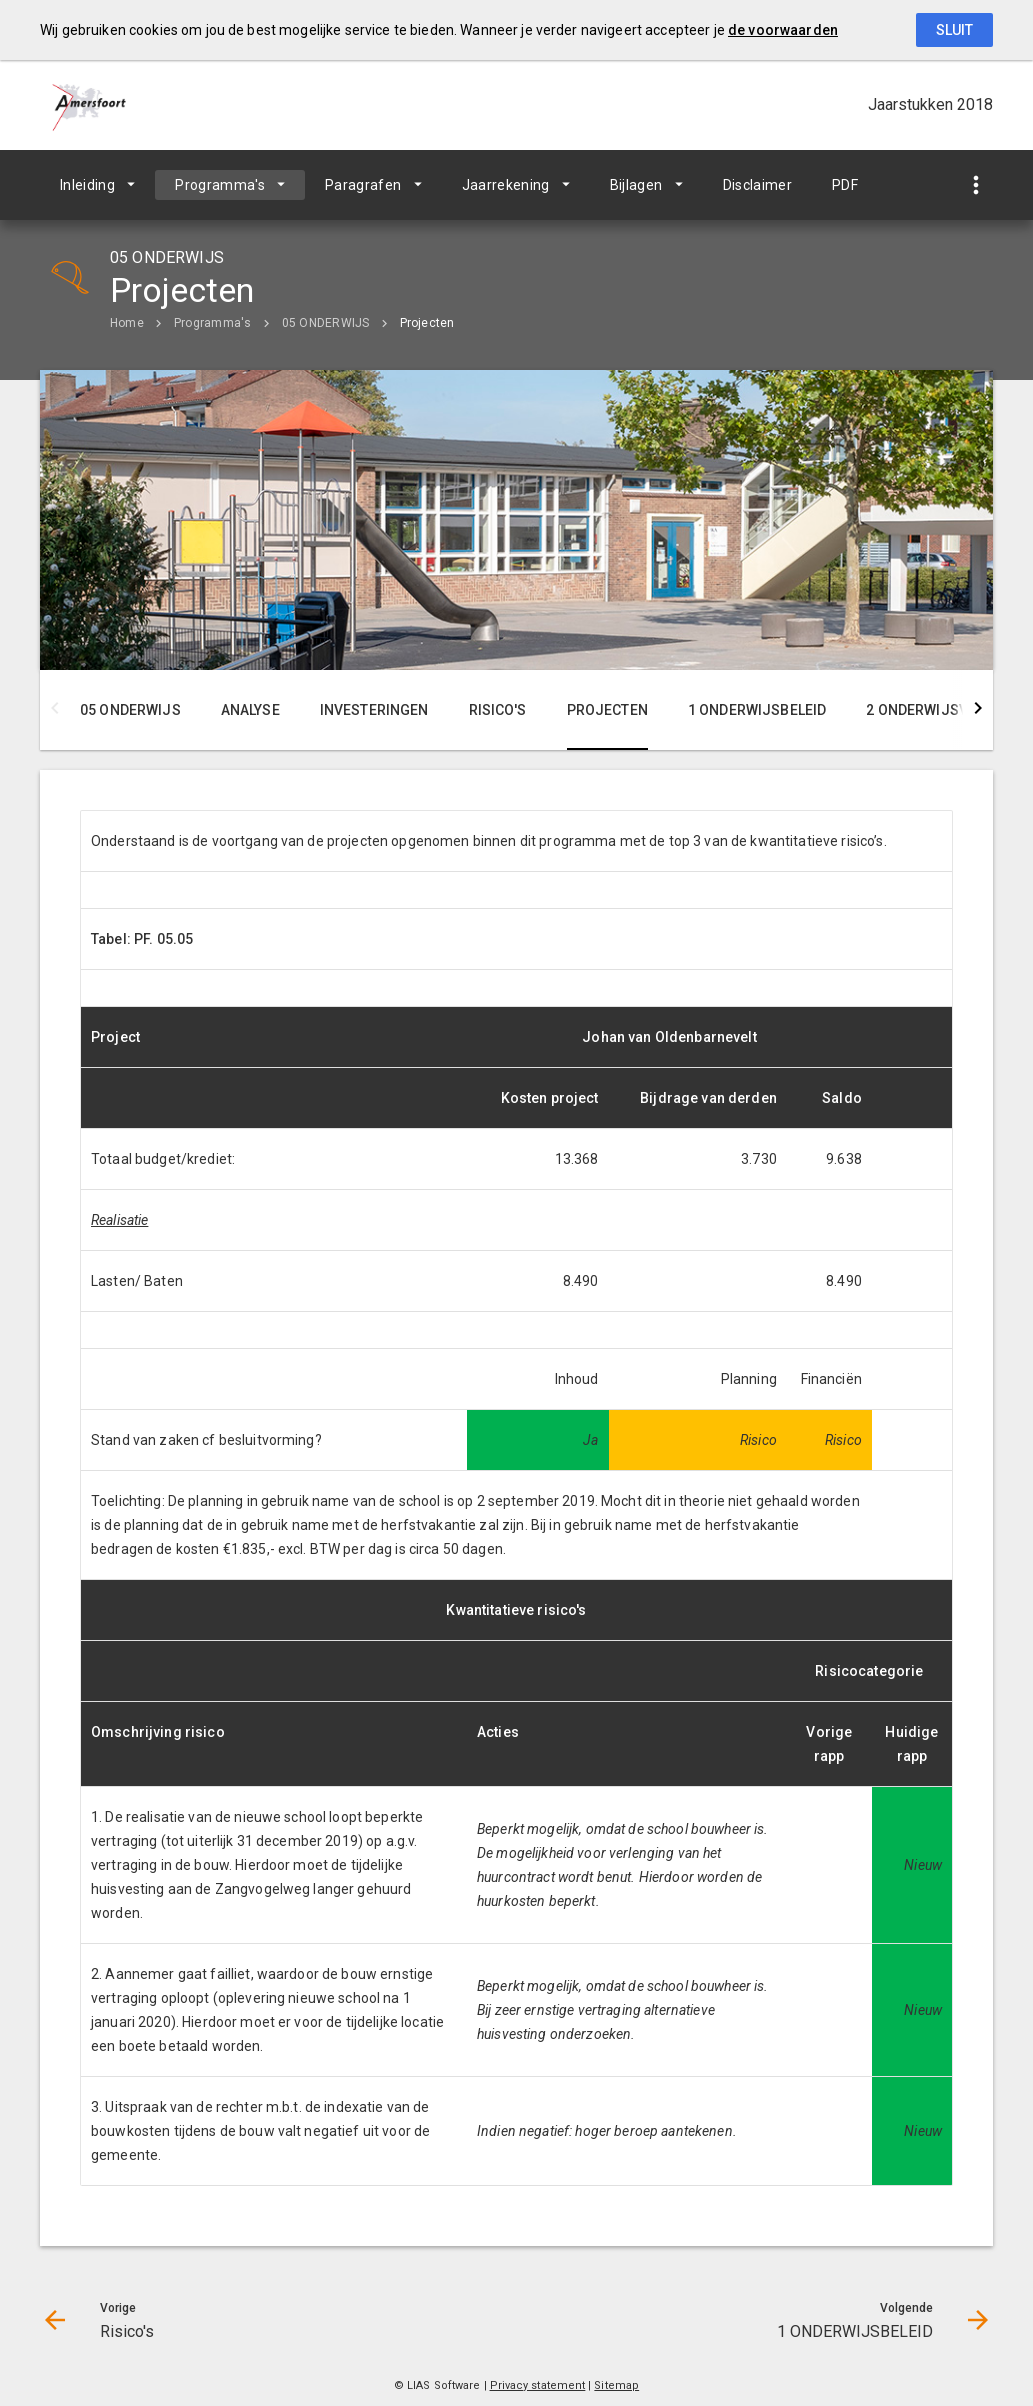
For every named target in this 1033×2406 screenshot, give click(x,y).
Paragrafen (363, 185)
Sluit (954, 30)
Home (127, 323)
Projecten (427, 323)
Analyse (250, 710)
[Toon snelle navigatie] (975, 185)
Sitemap (616, 2385)
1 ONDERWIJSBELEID (757, 710)
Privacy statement (538, 2385)
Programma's (220, 185)
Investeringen (374, 710)
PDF (845, 185)
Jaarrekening (506, 185)
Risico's (498, 710)
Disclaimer (758, 185)
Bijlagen (636, 185)
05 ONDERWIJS (326, 323)
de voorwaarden (783, 30)
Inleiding (87, 185)
